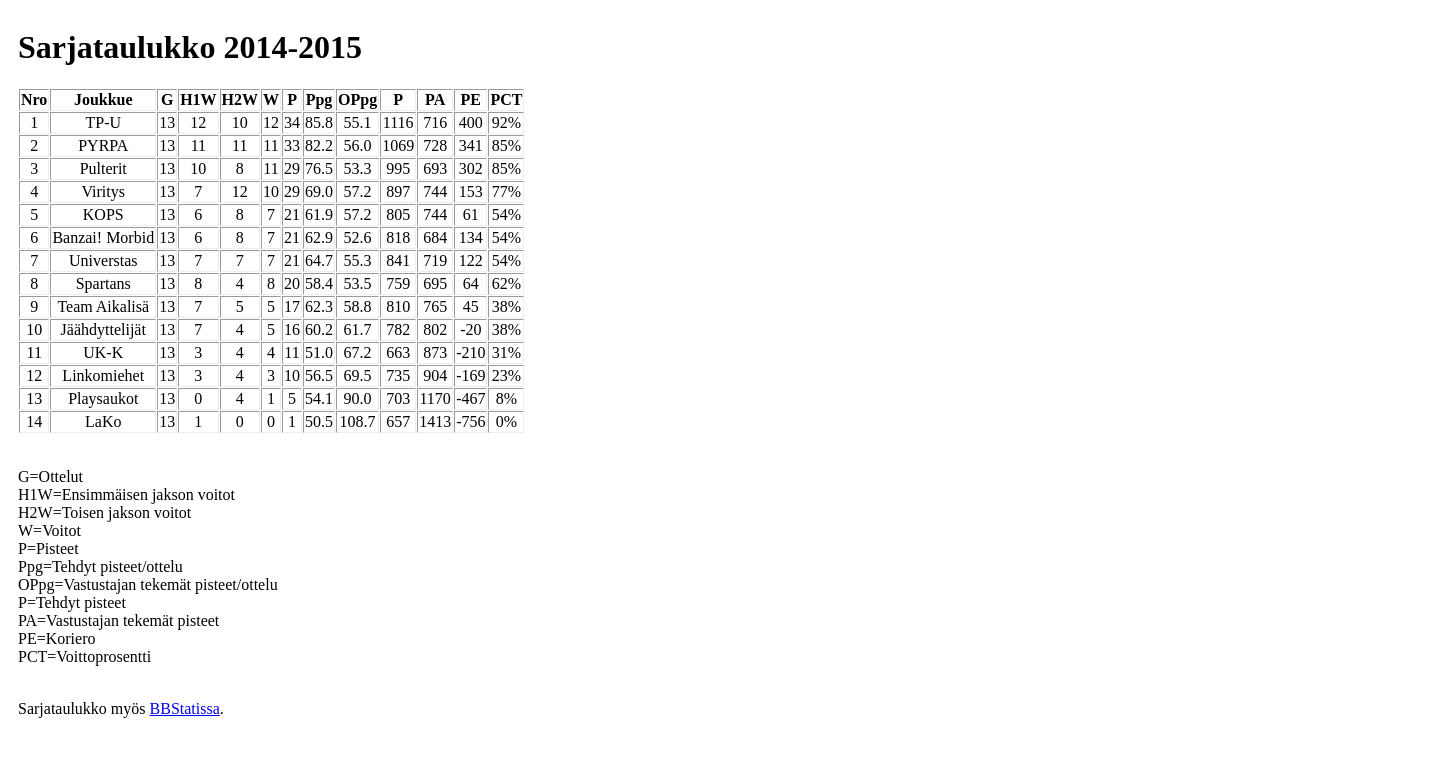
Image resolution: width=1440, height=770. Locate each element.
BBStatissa (185, 708)
